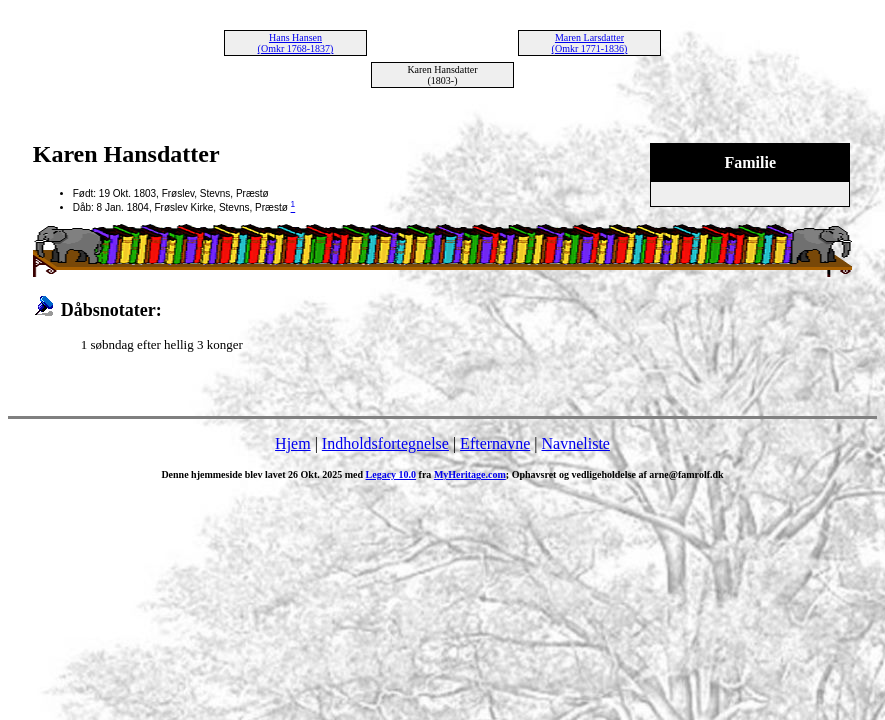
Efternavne (495, 443)
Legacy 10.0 (391, 474)
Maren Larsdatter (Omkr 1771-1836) (590, 43)
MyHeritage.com (470, 474)
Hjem (293, 443)
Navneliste (576, 443)
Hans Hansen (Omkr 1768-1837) (296, 43)
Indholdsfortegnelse (385, 443)
